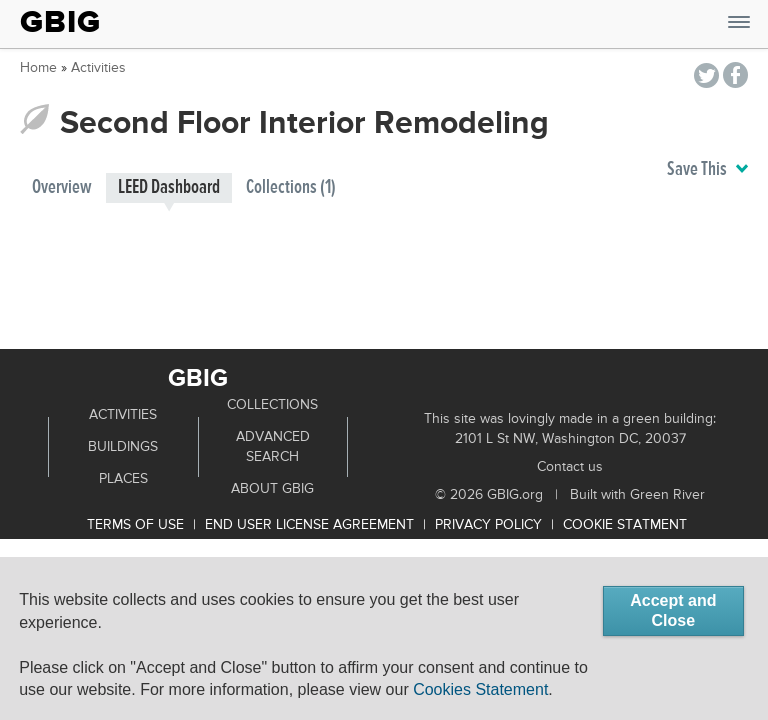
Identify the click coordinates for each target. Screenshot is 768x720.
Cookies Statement (480, 689)
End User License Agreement (309, 525)
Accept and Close (673, 610)
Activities (98, 68)
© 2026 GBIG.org (489, 495)
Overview (62, 187)
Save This (707, 170)
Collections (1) (291, 187)
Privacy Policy (488, 525)
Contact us (570, 467)
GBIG (60, 22)
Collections (272, 405)
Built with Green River (637, 495)
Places (123, 479)
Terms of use (135, 525)
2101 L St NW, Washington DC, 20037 (570, 439)
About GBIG (272, 489)
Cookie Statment (625, 525)
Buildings (123, 447)
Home (38, 68)
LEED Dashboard (169, 187)
